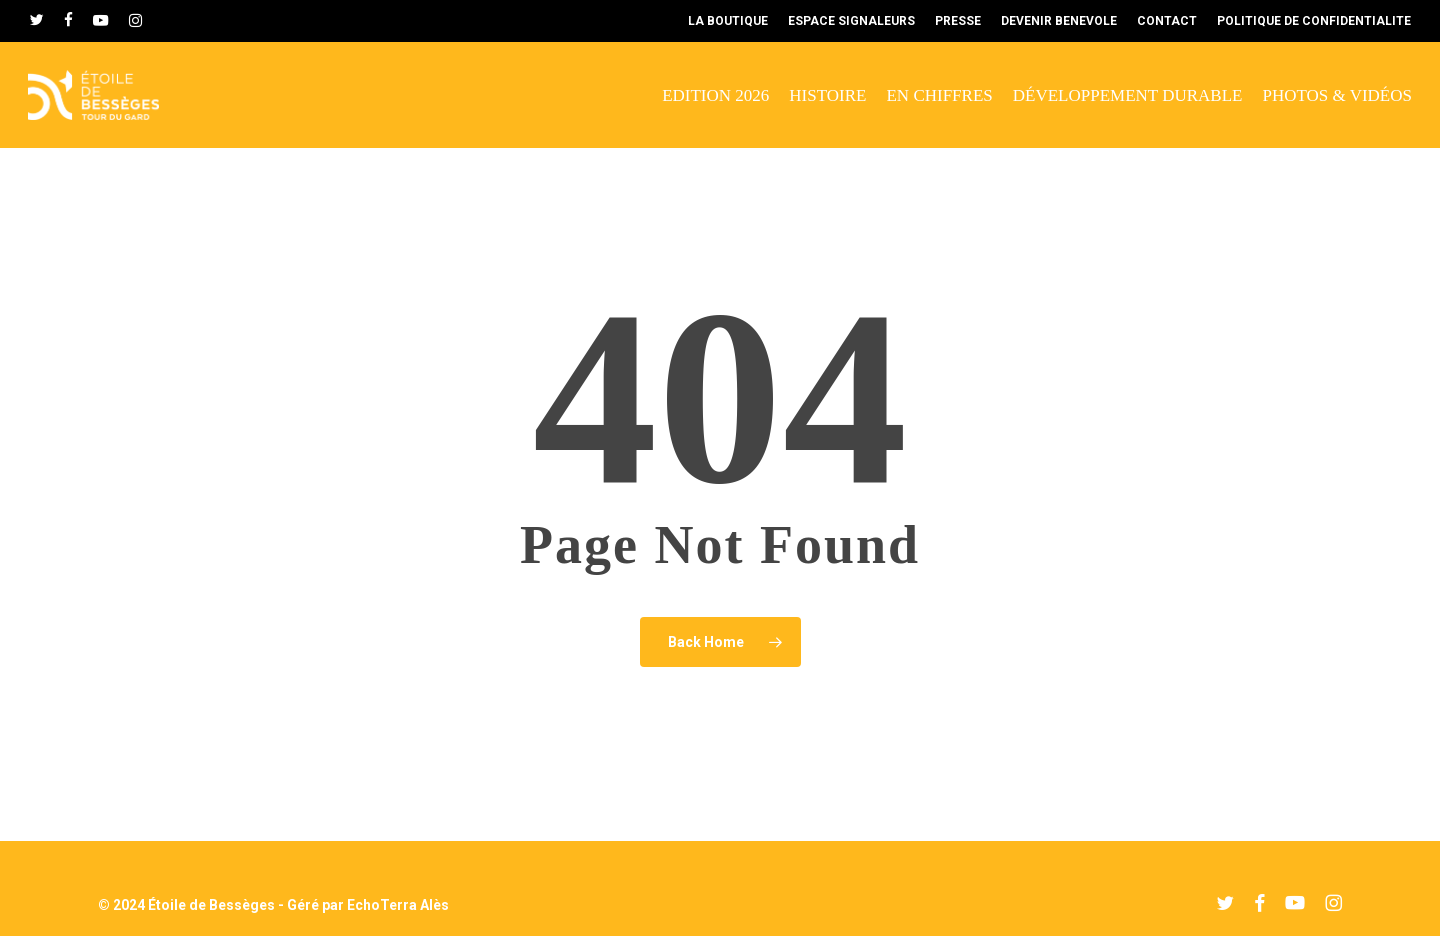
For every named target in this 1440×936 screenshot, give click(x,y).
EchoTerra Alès (398, 905)
